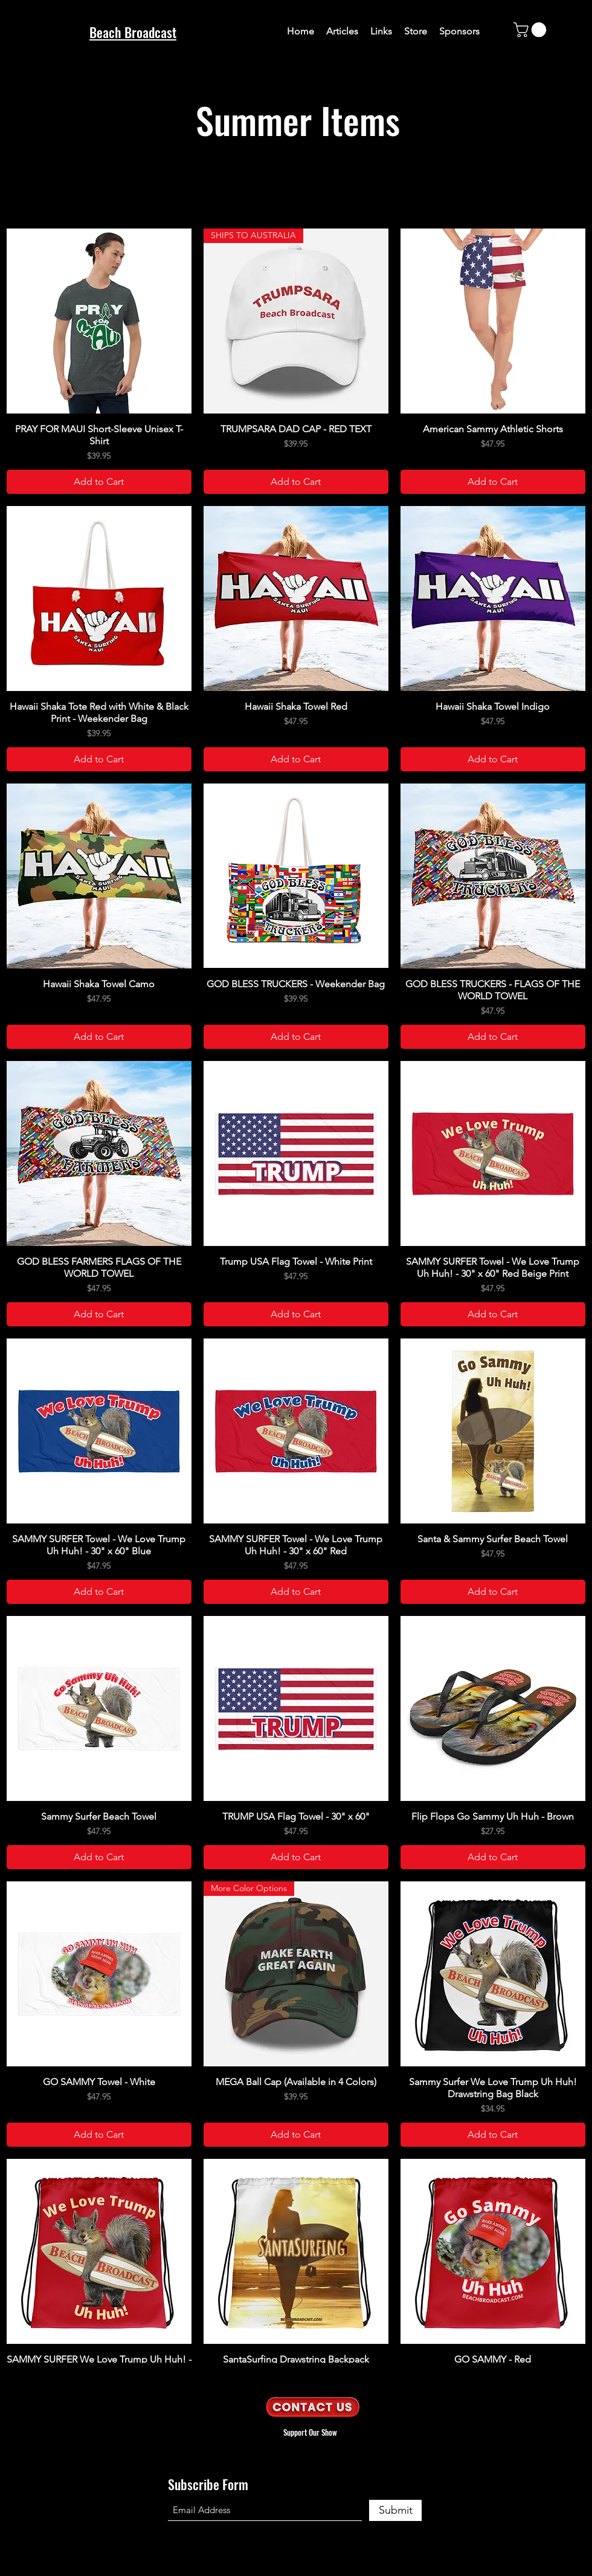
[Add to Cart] (99, 482)
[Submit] (395, 2510)
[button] (531, 29)
